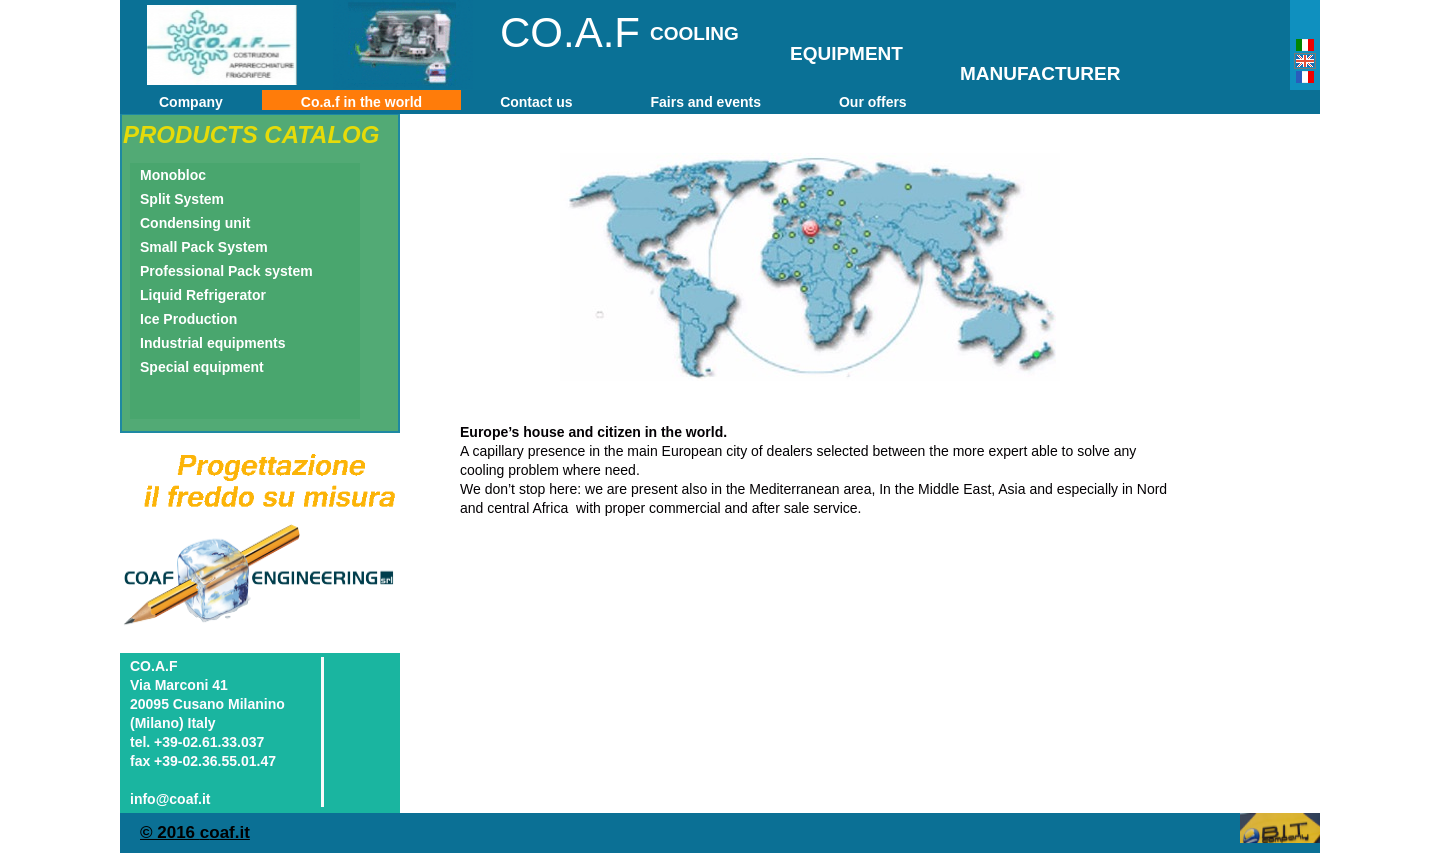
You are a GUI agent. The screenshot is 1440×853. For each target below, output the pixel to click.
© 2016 (170, 832)
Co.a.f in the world (361, 102)
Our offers (873, 102)
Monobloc (173, 175)
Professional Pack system (226, 271)
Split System (182, 199)
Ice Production (188, 319)
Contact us (536, 102)
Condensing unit (195, 223)
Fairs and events (705, 102)
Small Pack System (204, 247)
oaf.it (229, 832)
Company (191, 102)
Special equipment (202, 367)
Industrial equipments (212, 343)
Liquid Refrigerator (203, 295)
